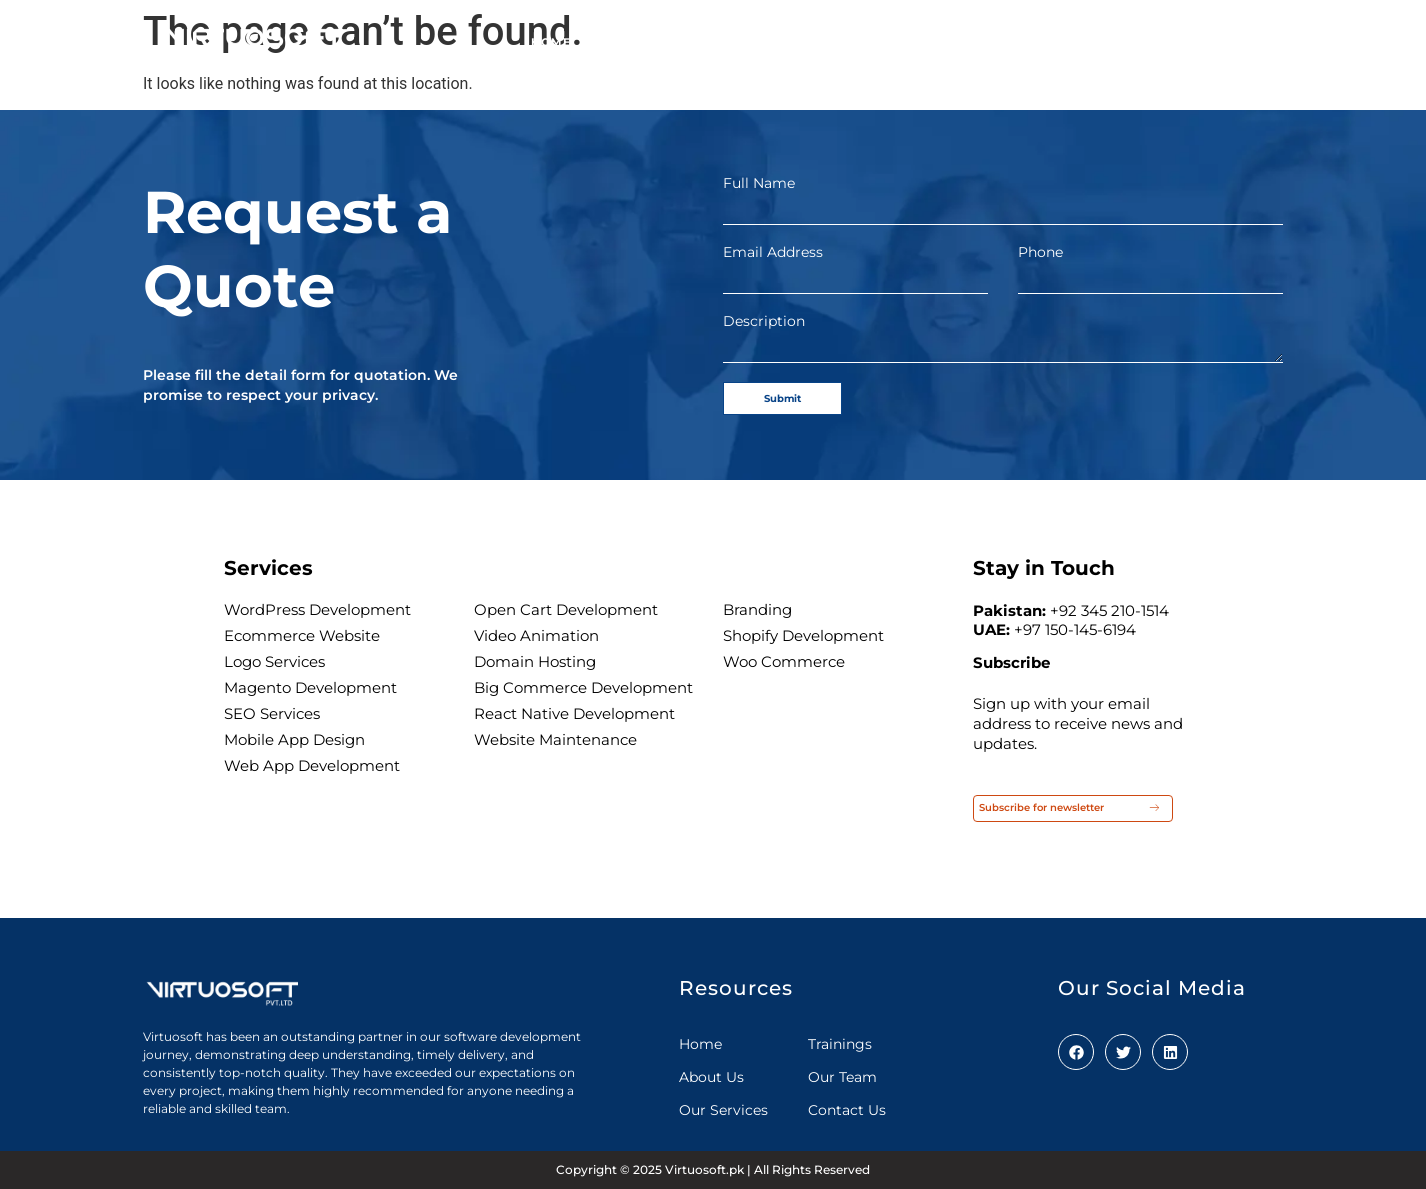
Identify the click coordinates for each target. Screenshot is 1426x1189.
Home (551, 34)
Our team (885, 34)
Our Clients (994, 34)
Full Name (759, 183)
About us (635, 34)
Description (764, 321)
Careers (1099, 34)
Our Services (756, 34)
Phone (1040, 252)
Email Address (773, 252)
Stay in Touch (1044, 568)
